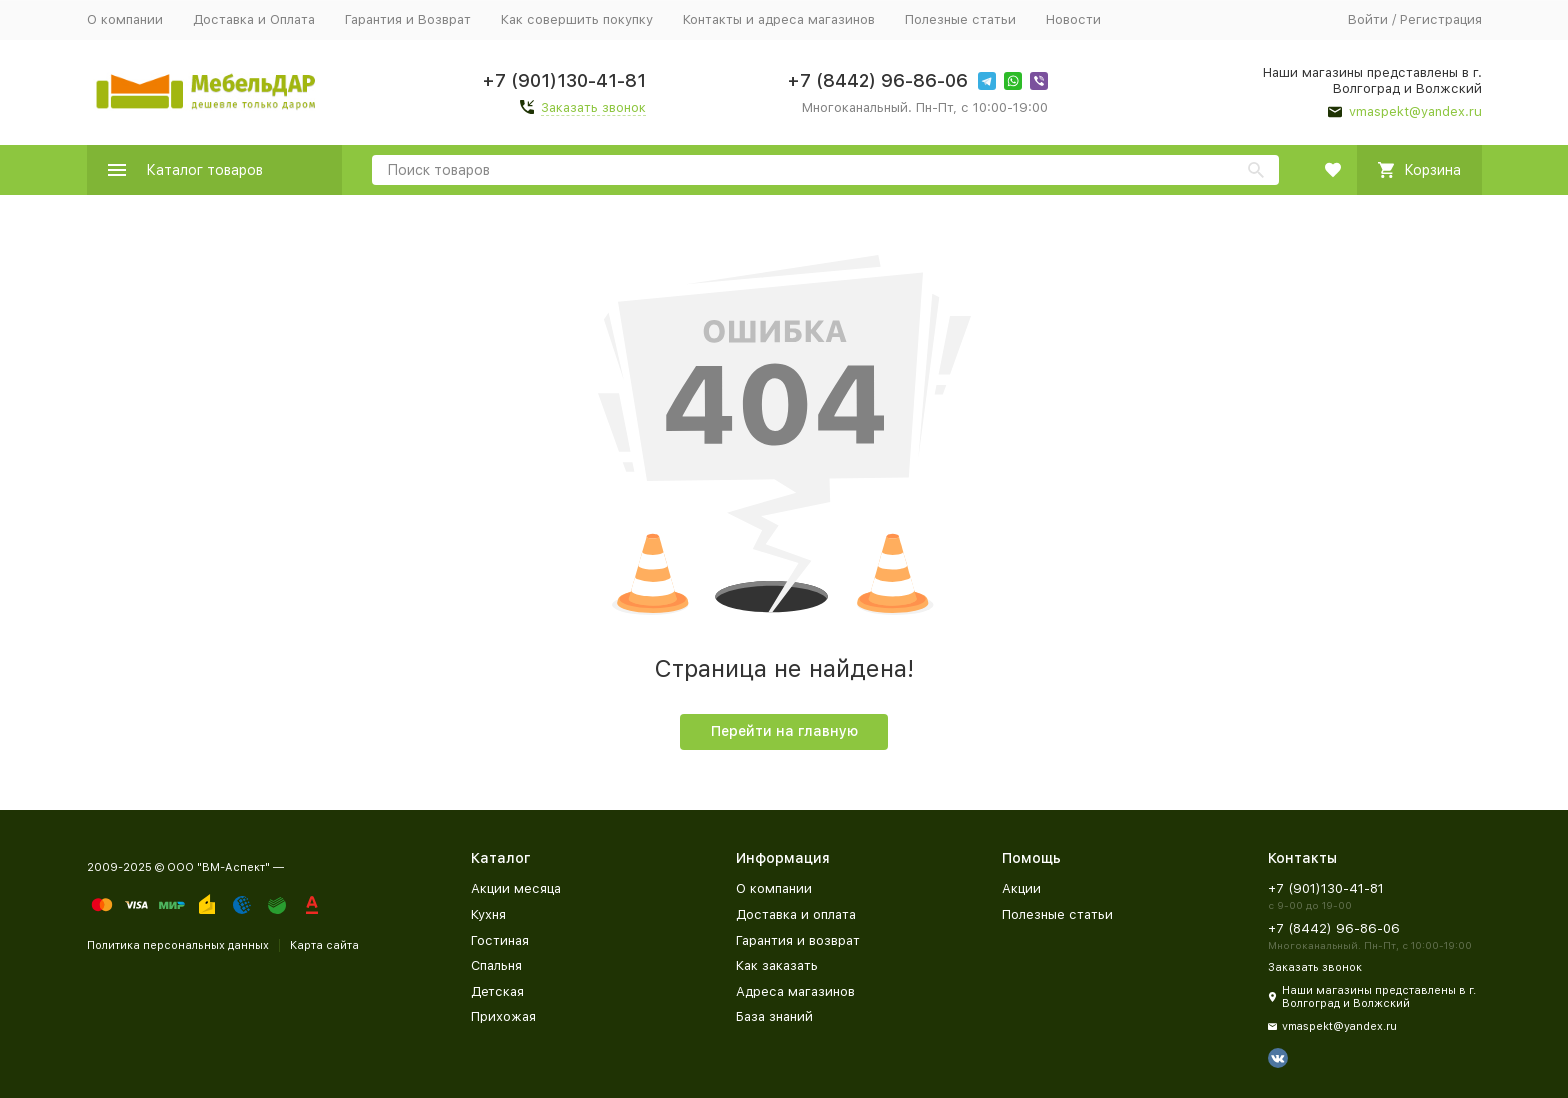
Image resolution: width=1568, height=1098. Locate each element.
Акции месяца (516, 888)
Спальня (496, 965)
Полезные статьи (960, 19)
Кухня (488, 914)
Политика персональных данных (178, 945)
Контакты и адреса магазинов (779, 19)
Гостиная (500, 940)
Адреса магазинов (795, 991)
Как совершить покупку (577, 19)
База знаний (774, 1016)
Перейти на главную (784, 731)
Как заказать (777, 965)
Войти (1368, 19)
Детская (497, 991)
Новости (1073, 19)
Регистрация (1441, 19)
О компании (125, 19)
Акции (1021, 888)
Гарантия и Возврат (408, 19)
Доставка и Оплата (254, 19)
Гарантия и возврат (798, 940)
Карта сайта (324, 945)
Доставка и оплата (796, 914)
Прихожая (503, 1016)
